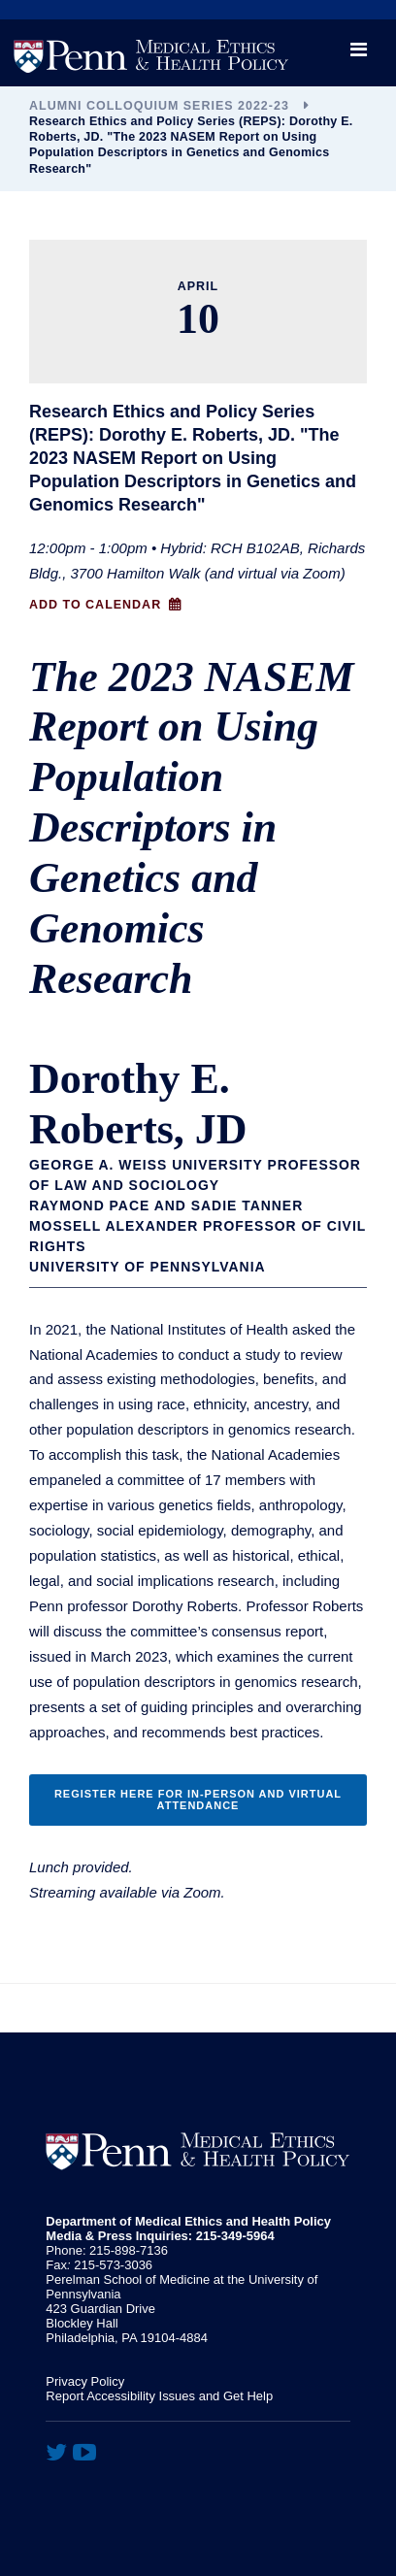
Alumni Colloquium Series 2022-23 (159, 106)
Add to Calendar (95, 604)
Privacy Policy (85, 2381)
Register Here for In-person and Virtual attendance (198, 1799)
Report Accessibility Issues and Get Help (159, 2396)
